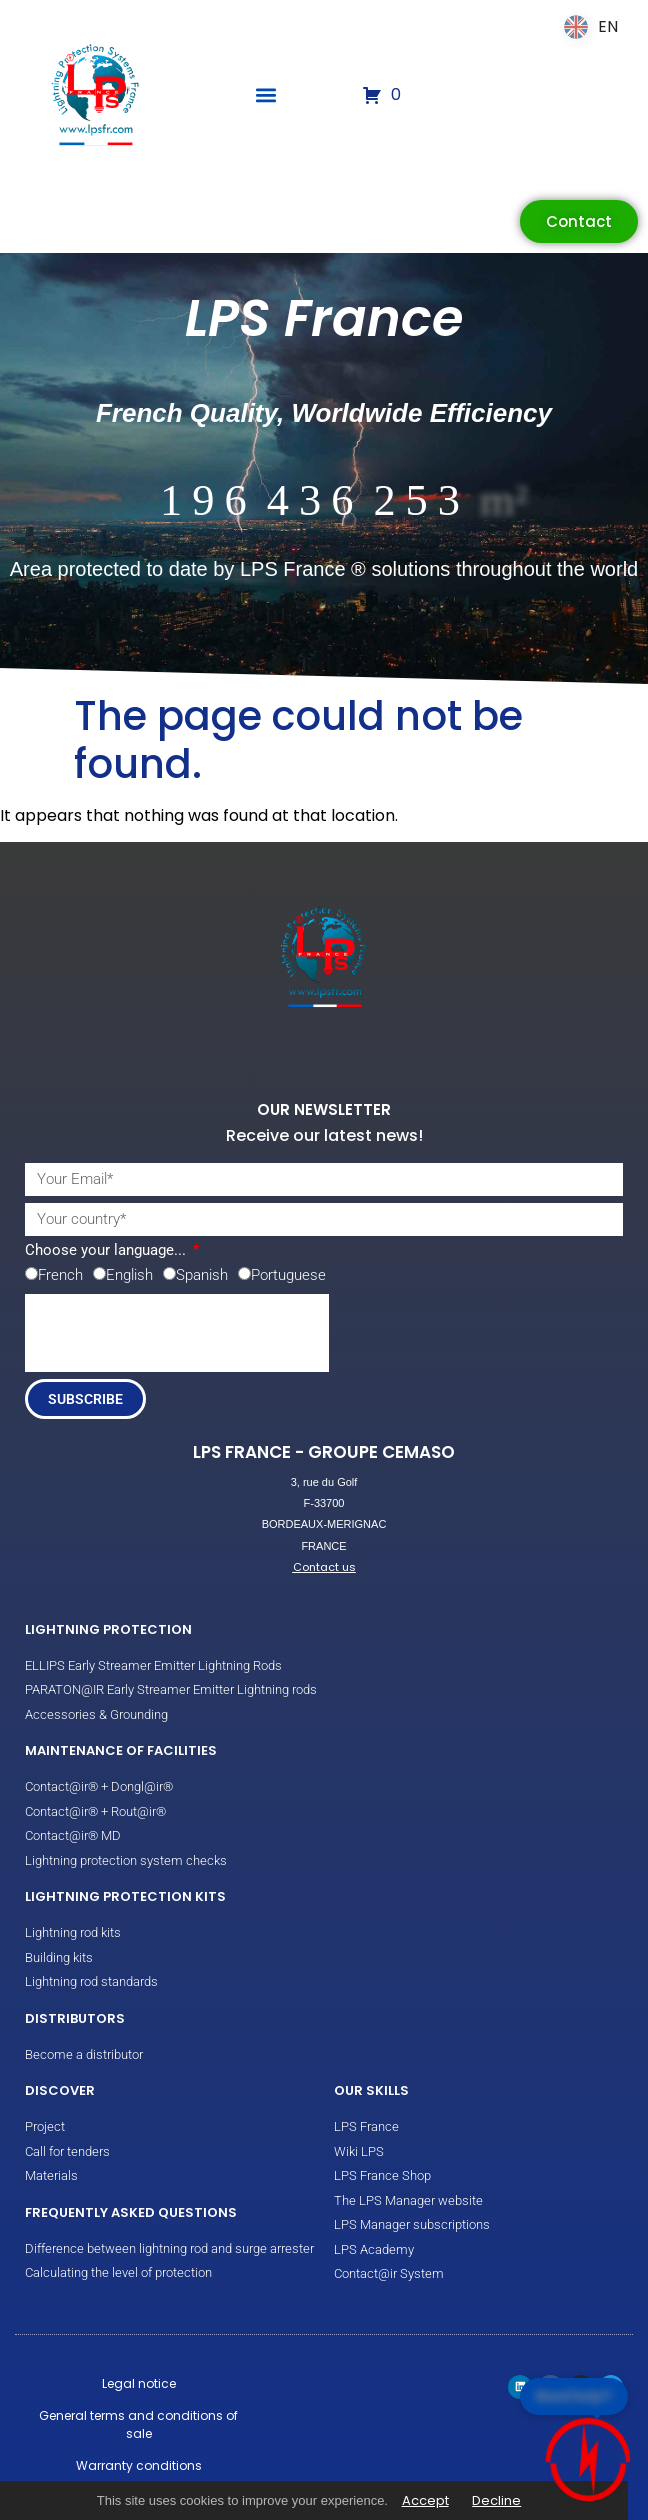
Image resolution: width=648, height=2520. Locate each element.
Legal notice (139, 2383)
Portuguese (288, 1275)
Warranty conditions (139, 2465)
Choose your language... (107, 1251)
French (60, 1275)
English (129, 1275)
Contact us (324, 1567)
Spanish (202, 1275)
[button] (266, 95)
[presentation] (177, 1333)
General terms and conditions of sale (138, 2424)
